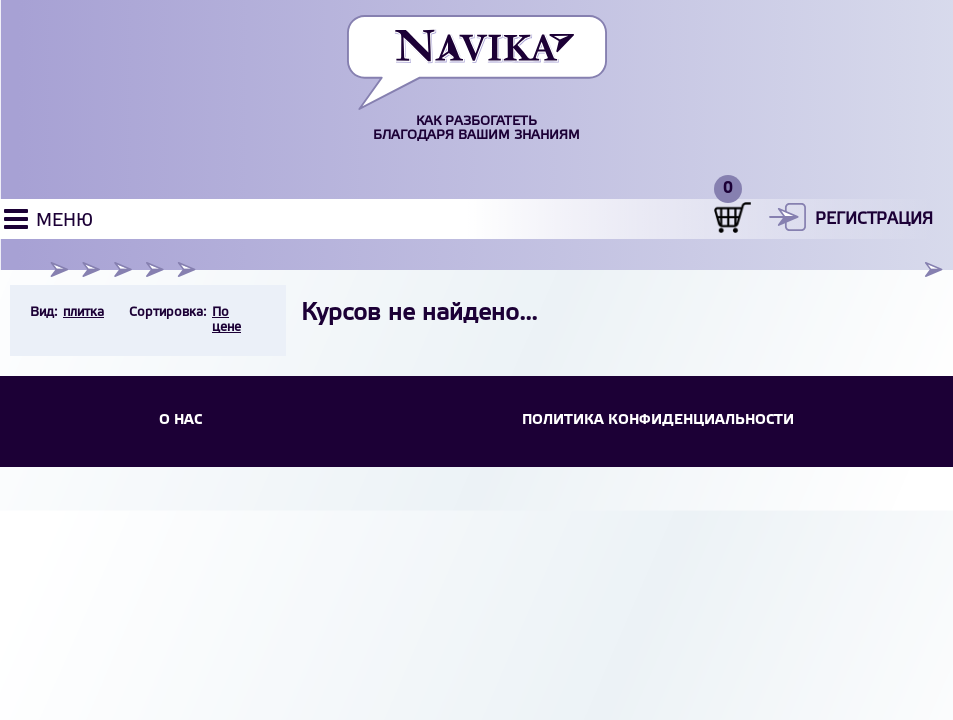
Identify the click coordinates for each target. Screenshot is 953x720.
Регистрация (874, 219)
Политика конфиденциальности (658, 420)
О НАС (180, 420)
